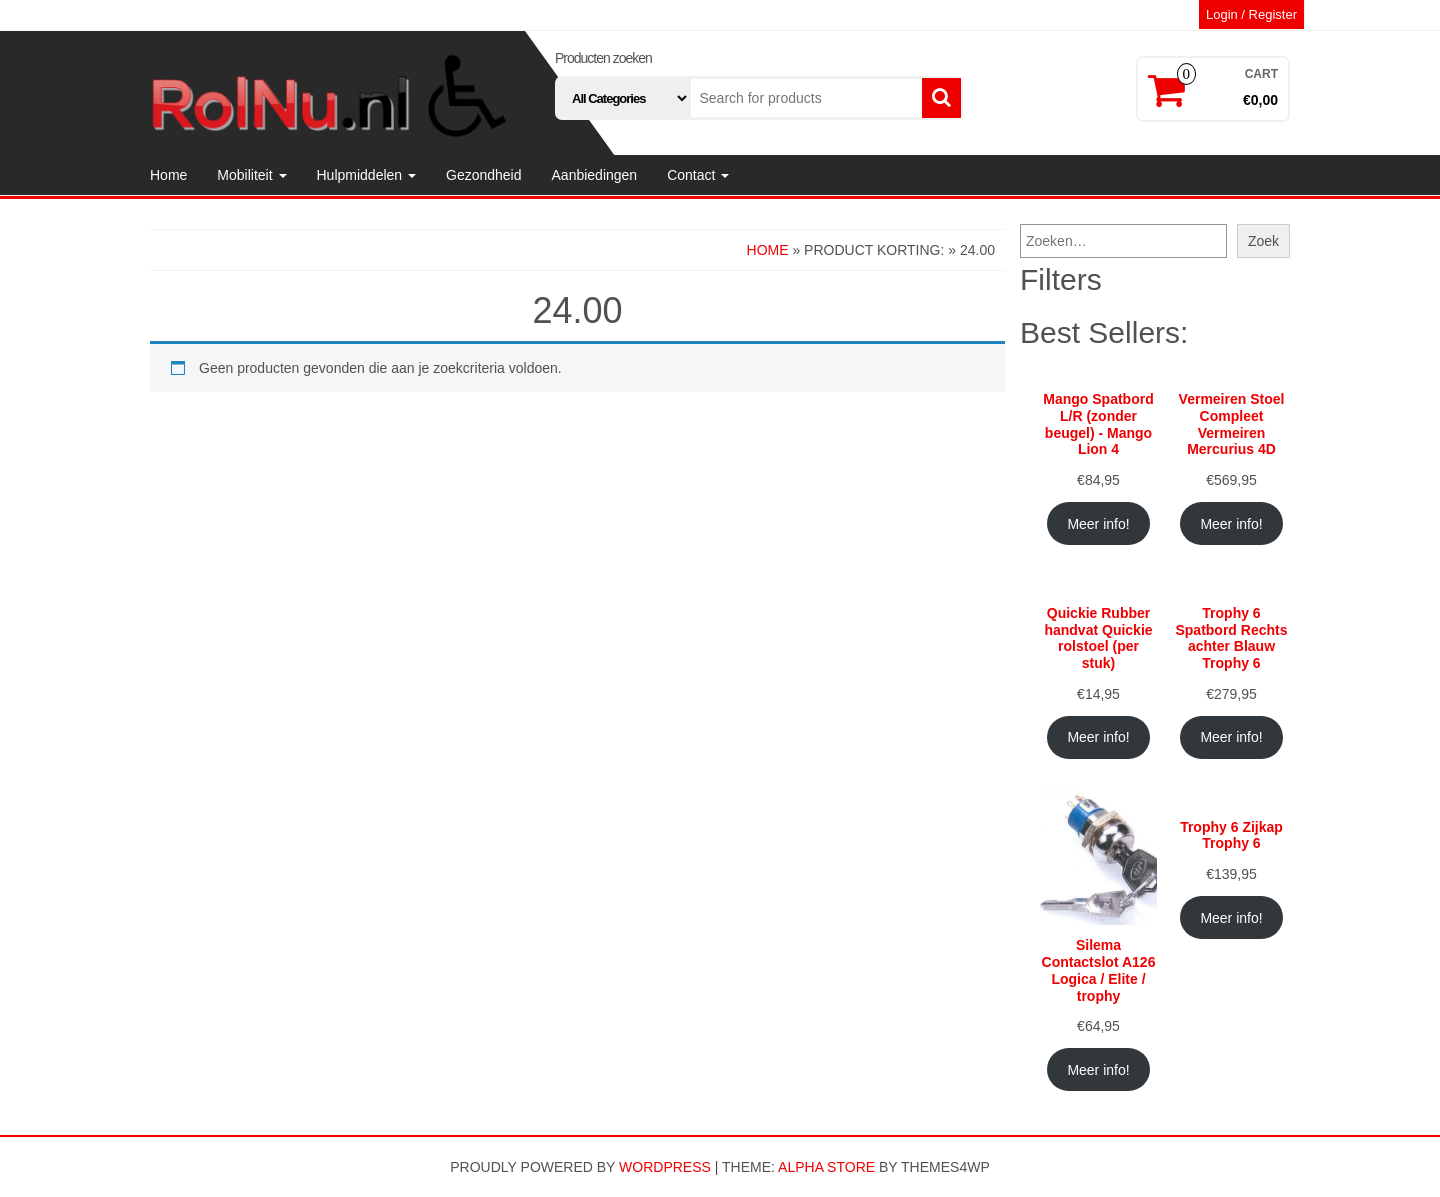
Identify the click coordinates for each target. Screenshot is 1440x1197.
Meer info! (1098, 524)
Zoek (1263, 241)
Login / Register (1251, 14)
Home (168, 175)
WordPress (665, 1167)
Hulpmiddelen (367, 175)
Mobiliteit (251, 175)
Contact (698, 175)
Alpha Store (826, 1167)
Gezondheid (484, 175)
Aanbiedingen (595, 175)
